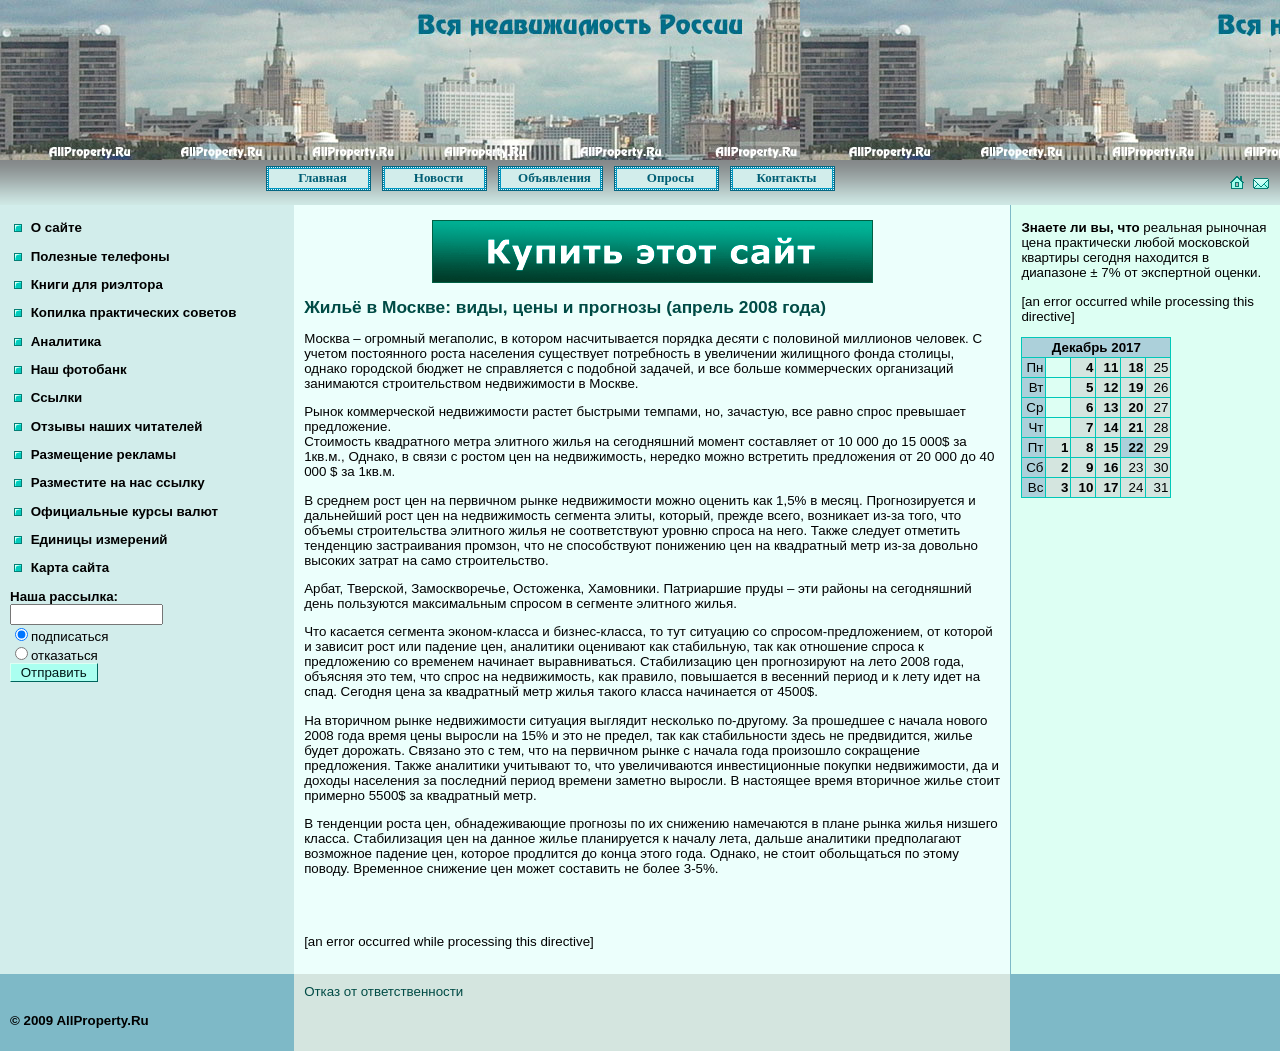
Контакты (787, 177)
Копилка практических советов (125, 312)
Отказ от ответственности (383, 991)
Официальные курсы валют (116, 511)
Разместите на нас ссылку (109, 482)
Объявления (554, 177)
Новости (438, 177)
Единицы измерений (91, 539)
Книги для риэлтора (88, 284)
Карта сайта (61, 567)
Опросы (670, 177)
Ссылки (48, 397)
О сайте (48, 227)
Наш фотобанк (70, 369)
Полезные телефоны (92, 256)
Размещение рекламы (95, 454)
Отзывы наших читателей (108, 426)
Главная (322, 177)
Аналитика (57, 341)
